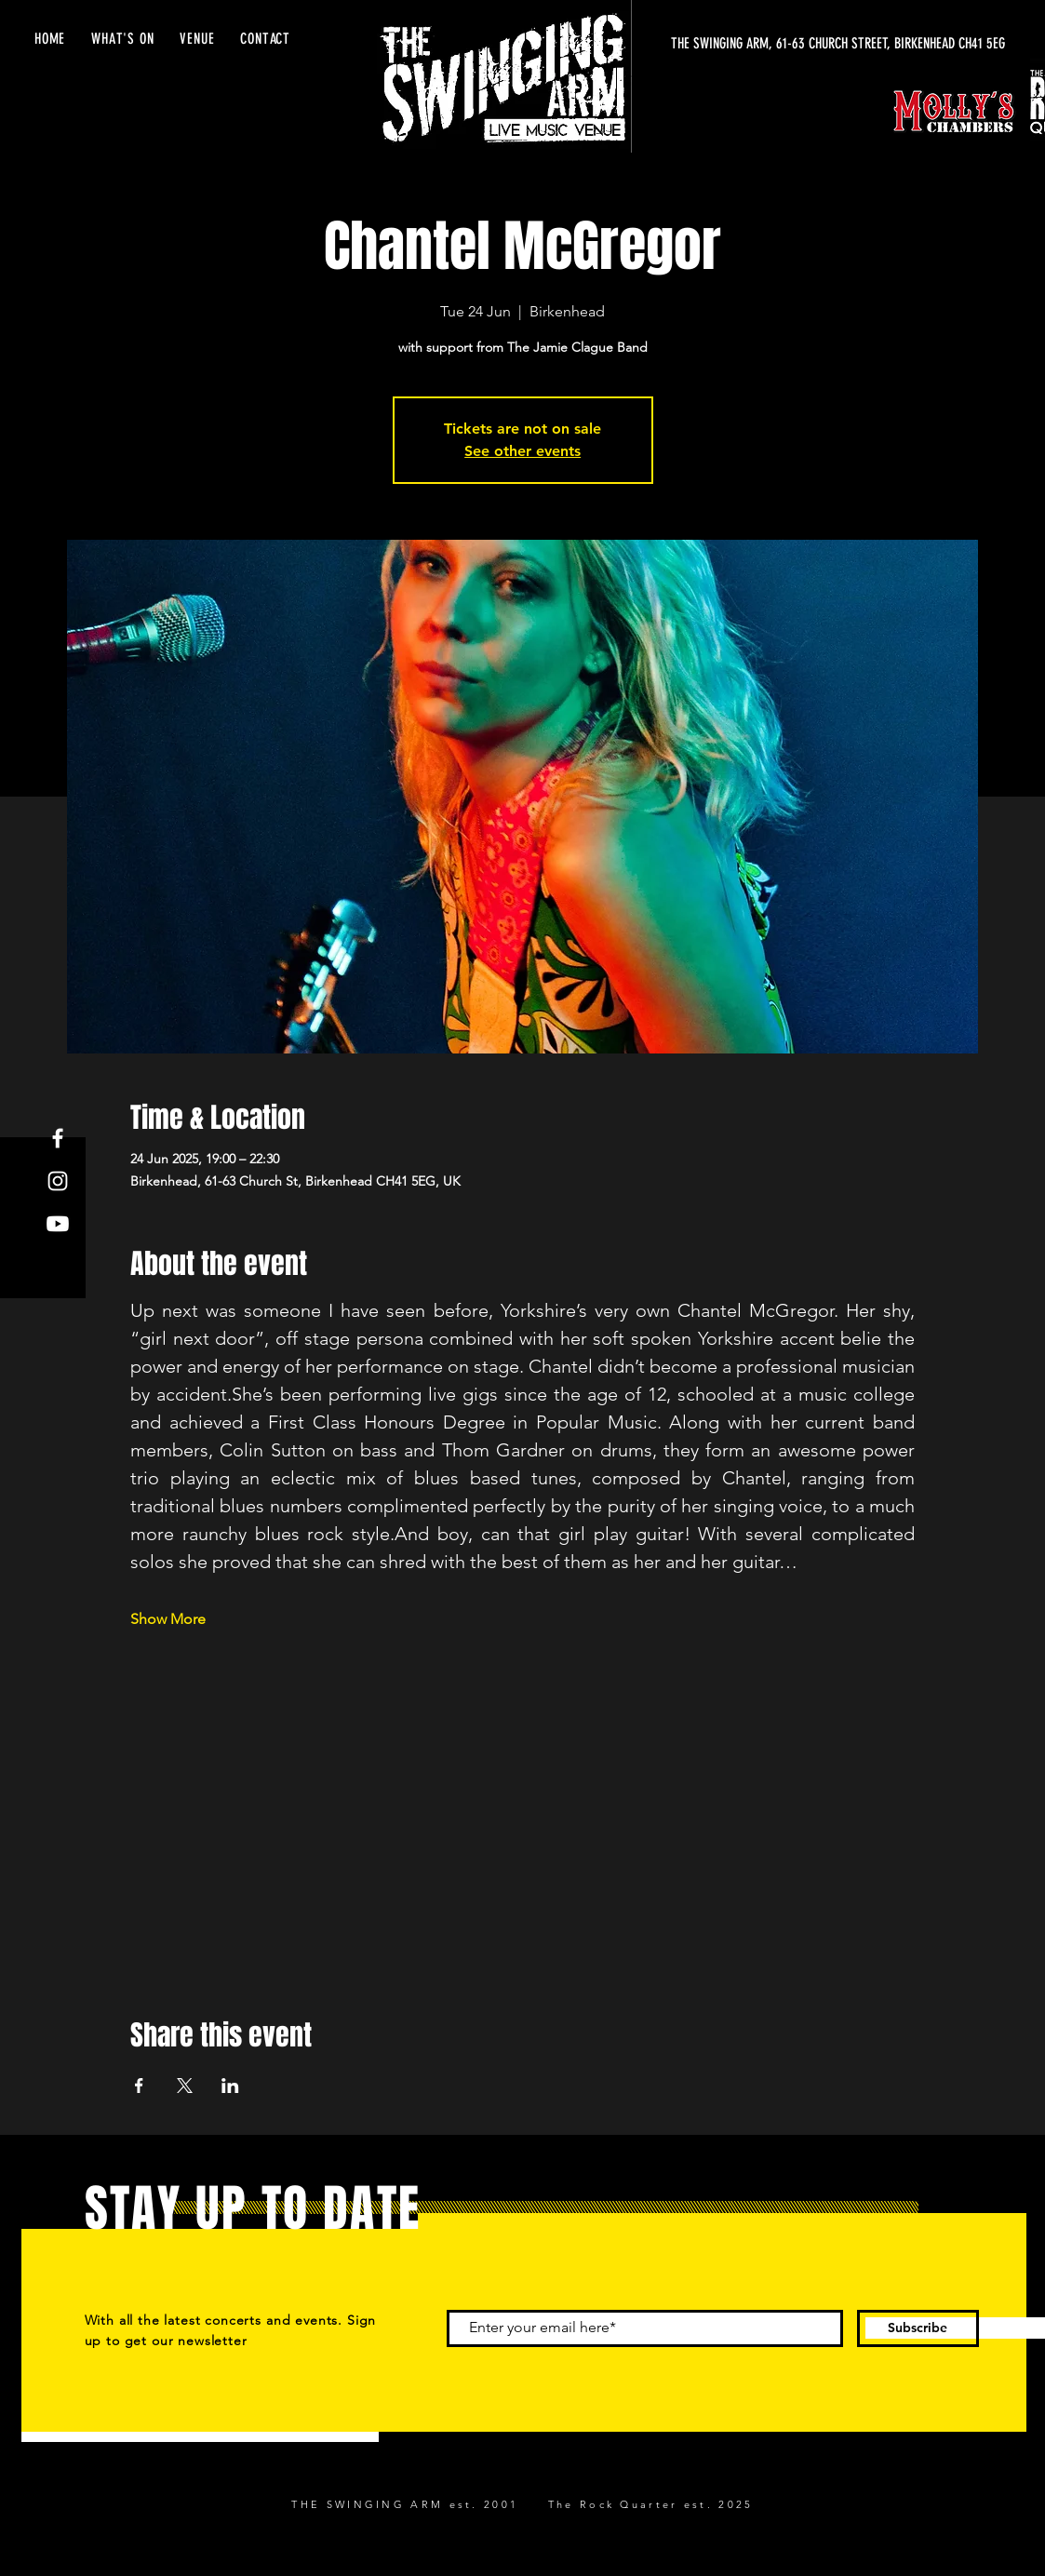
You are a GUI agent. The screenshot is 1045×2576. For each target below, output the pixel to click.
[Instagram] (58, 1181)
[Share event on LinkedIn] (230, 2085)
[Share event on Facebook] (139, 2085)
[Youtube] (58, 1224)
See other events (522, 451)
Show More (168, 1619)
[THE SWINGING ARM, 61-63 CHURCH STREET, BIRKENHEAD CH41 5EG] (829, 43)
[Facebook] (58, 1138)
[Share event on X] (185, 2085)
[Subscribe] (918, 2328)
